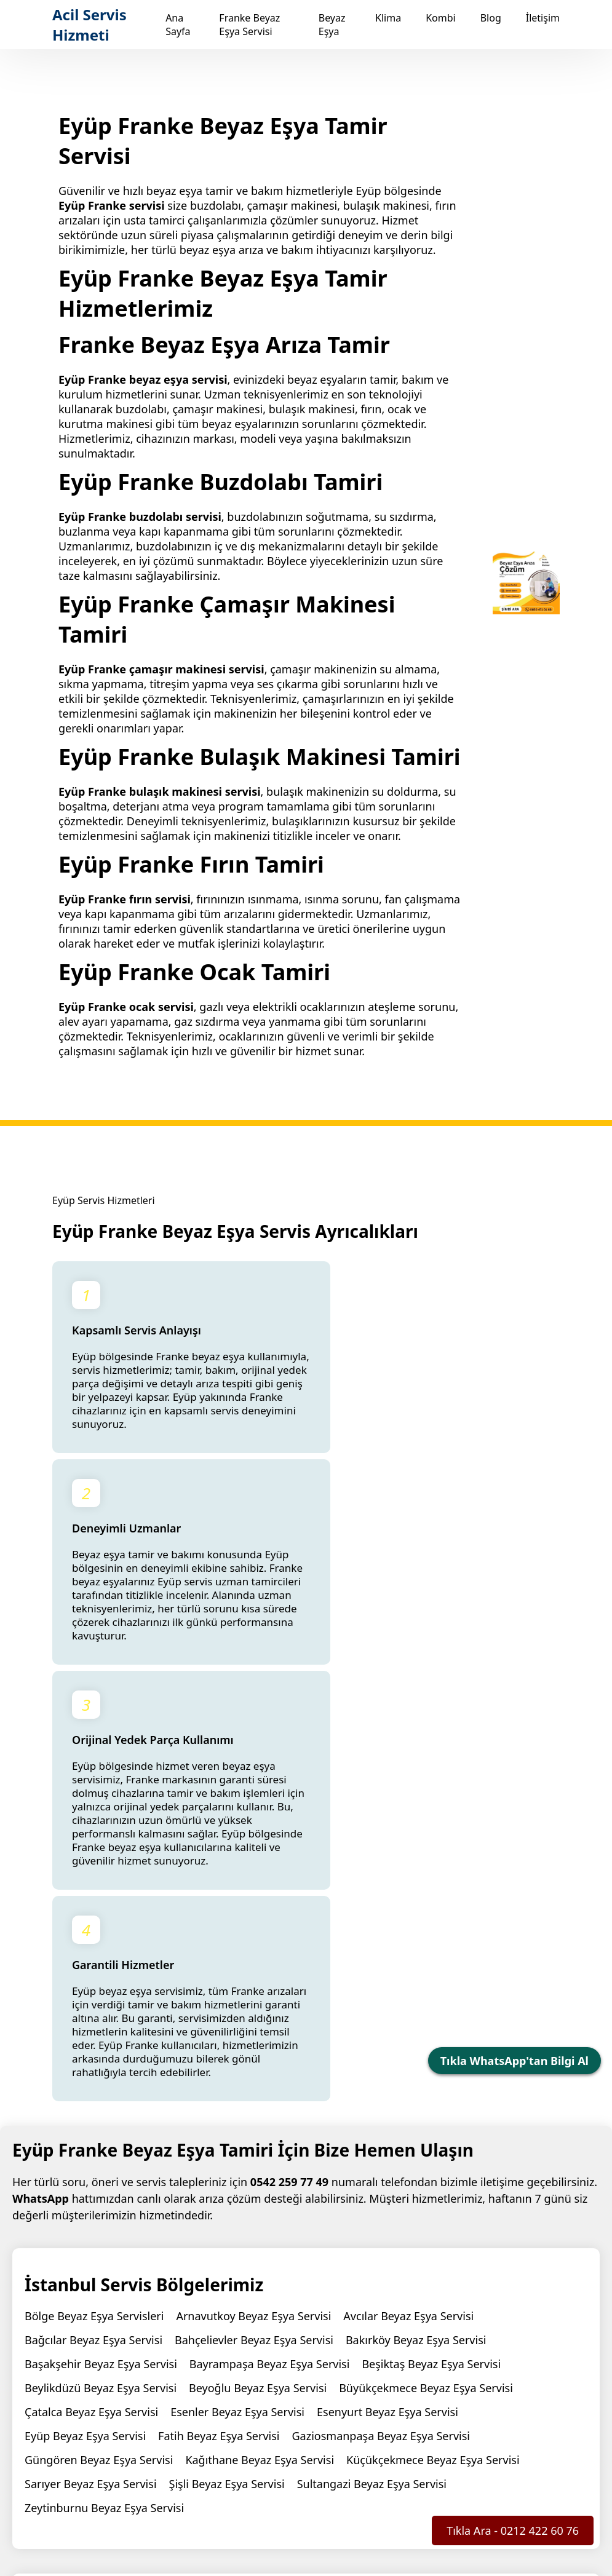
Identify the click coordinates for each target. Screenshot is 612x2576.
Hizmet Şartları (525, 2503)
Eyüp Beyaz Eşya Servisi (85, 2053)
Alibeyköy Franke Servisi (342, 2258)
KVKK (419, 2517)
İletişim (543, 18)
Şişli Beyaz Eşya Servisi (227, 2101)
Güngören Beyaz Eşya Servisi (99, 2077)
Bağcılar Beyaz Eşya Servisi (93, 1957)
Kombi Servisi (441, 2438)
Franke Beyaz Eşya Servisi (249, 24)
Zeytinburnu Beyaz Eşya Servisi (104, 2125)
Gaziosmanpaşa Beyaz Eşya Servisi (381, 2053)
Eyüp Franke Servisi (218, 2258)
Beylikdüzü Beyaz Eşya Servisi (101, 2005)
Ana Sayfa (177, 24)
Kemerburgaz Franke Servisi (365, 2282)
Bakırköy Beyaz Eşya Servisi (416, 1957)
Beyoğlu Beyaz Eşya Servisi (258, 2005)
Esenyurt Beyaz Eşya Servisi (387, 2029)
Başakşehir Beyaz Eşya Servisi (101, 1981)
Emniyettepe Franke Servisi (486, 2258)
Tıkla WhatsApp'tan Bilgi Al (514, 2060)
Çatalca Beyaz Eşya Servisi (91, 2029)
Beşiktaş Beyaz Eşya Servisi (431, 1981)
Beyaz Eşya (332, 24)
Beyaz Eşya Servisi (303, 2438)
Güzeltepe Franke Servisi (217, 2282)
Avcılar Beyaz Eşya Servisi (408, 1933)
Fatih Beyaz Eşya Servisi (218, 2053)
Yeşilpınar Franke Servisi (218, 2306)
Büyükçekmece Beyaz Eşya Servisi (426, 2005)
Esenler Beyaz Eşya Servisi (237, 2029)
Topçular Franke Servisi (84, 2306)
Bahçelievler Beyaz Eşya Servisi (254, 1957)
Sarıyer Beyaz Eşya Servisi (91, 2101)
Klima (388, 18)
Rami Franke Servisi (500, 2282)
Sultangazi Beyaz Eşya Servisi (372, 2101)
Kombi (441, 18)
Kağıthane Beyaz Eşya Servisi (259, 2077)
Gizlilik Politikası (443, 2503)
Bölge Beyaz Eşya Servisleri (94, 1933)
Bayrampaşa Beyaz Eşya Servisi (269, 1981)
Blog (490, 18)
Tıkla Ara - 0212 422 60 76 (513, 2530)
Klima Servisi (377, 2438)
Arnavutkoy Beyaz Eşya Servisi (253, 1933)
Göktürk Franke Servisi (83, 2282)
